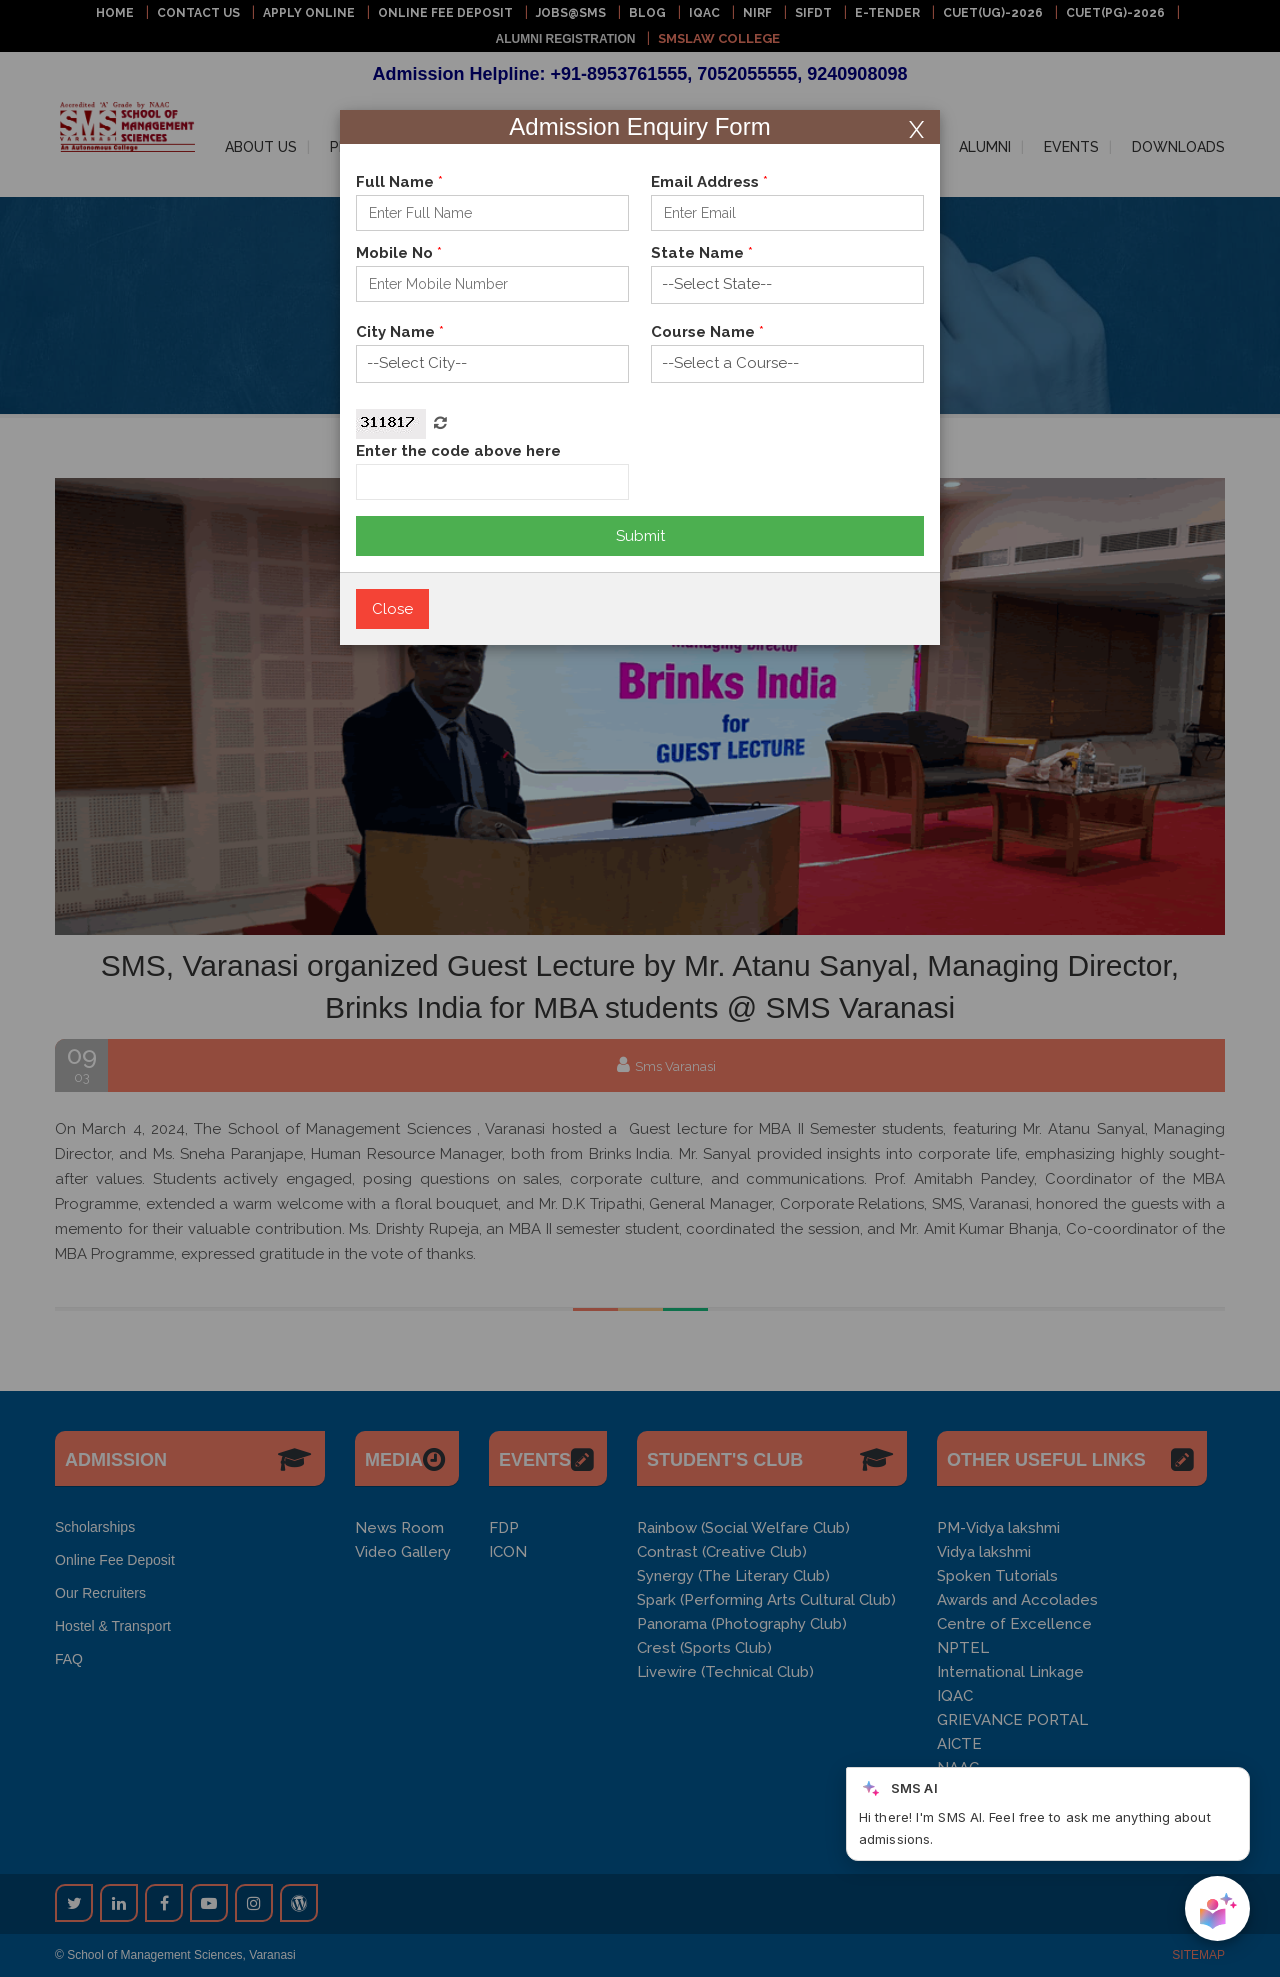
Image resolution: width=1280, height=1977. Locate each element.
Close (392, 609)
